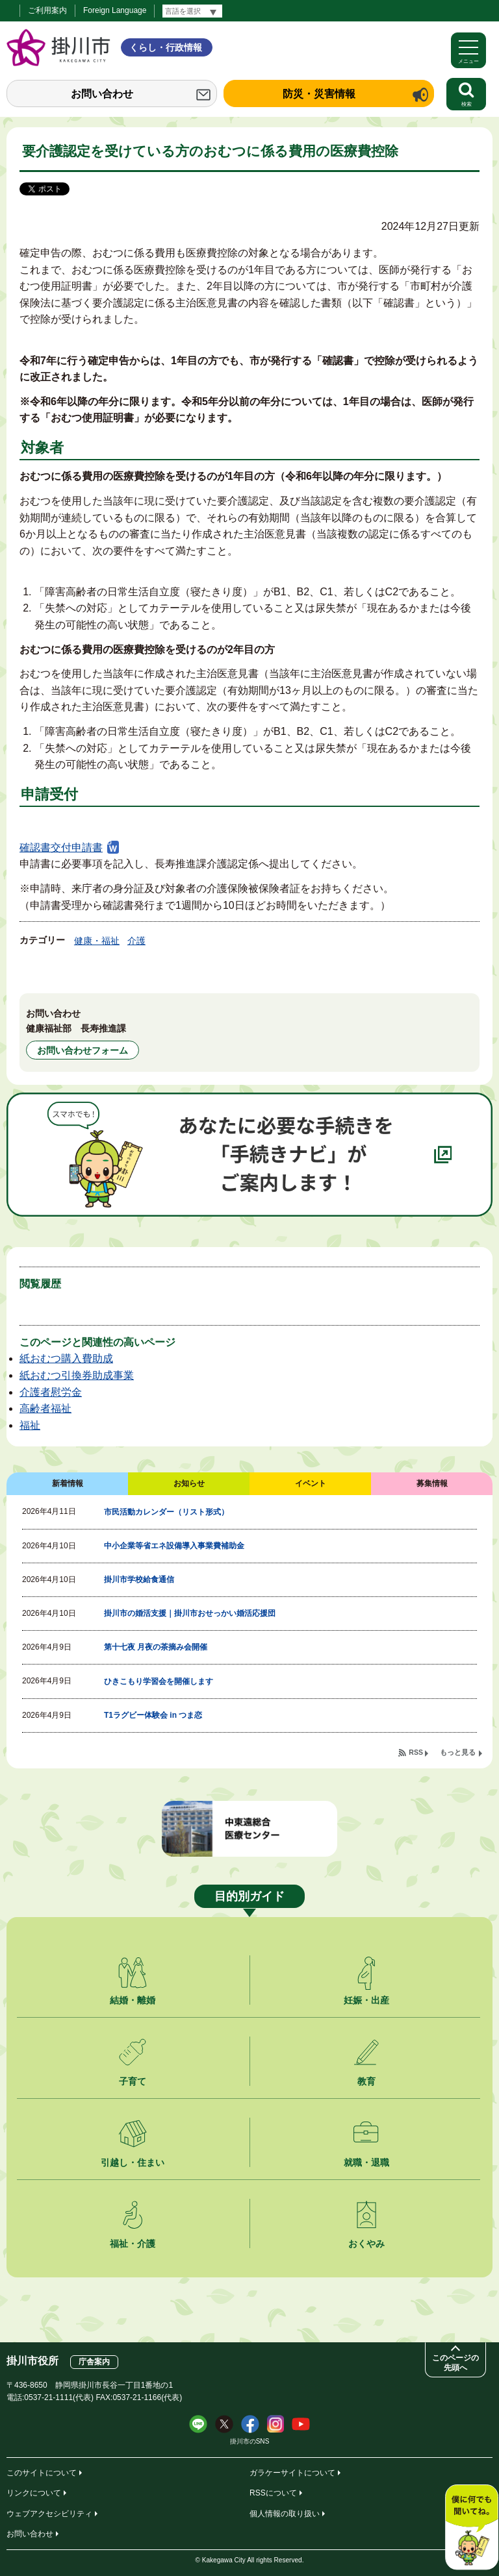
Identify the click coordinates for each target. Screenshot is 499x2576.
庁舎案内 (94, 2361)
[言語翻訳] (192, 11)
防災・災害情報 (319, 93)
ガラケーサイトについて (292, 2472)
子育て (132, 2081)
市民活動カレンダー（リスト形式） (166, 1512)
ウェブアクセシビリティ (49, 2513)
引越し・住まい (132, 2162)
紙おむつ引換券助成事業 (76, 1375)
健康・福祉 (97, 940)
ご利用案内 (47, 10)
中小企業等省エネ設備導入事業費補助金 (174, 1545)
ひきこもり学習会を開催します (158, 1681)
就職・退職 (366, 2162)
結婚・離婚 (132, 2000)
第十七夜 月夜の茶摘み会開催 (155, 1647)
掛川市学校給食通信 (139, 1579)
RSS (416, 1752)
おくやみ (366, 2243)
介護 (136, 940)
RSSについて (273, 2492)
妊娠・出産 (366, 2000)
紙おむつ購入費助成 (66, 1358)
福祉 (29, 1425)
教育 (366, 2081)
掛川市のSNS (250, 2441)
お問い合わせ (102, 93)
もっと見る (458, 1752)
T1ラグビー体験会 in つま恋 (153, 1715)
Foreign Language (114, 10)
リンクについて (33, 2492)
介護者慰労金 (50, 1392)
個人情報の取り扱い (285, 2513)
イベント (310, 1483)
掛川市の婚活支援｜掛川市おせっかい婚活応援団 (189, 1613)
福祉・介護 (132, 2243)
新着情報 (67, 1483)
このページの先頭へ (455, 2362)
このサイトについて (41, 2472)
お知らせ (189, 1483)
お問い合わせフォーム (82, 1050)
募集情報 (432, 1483)
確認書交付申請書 (61, 847)
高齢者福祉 (45, 1408)
